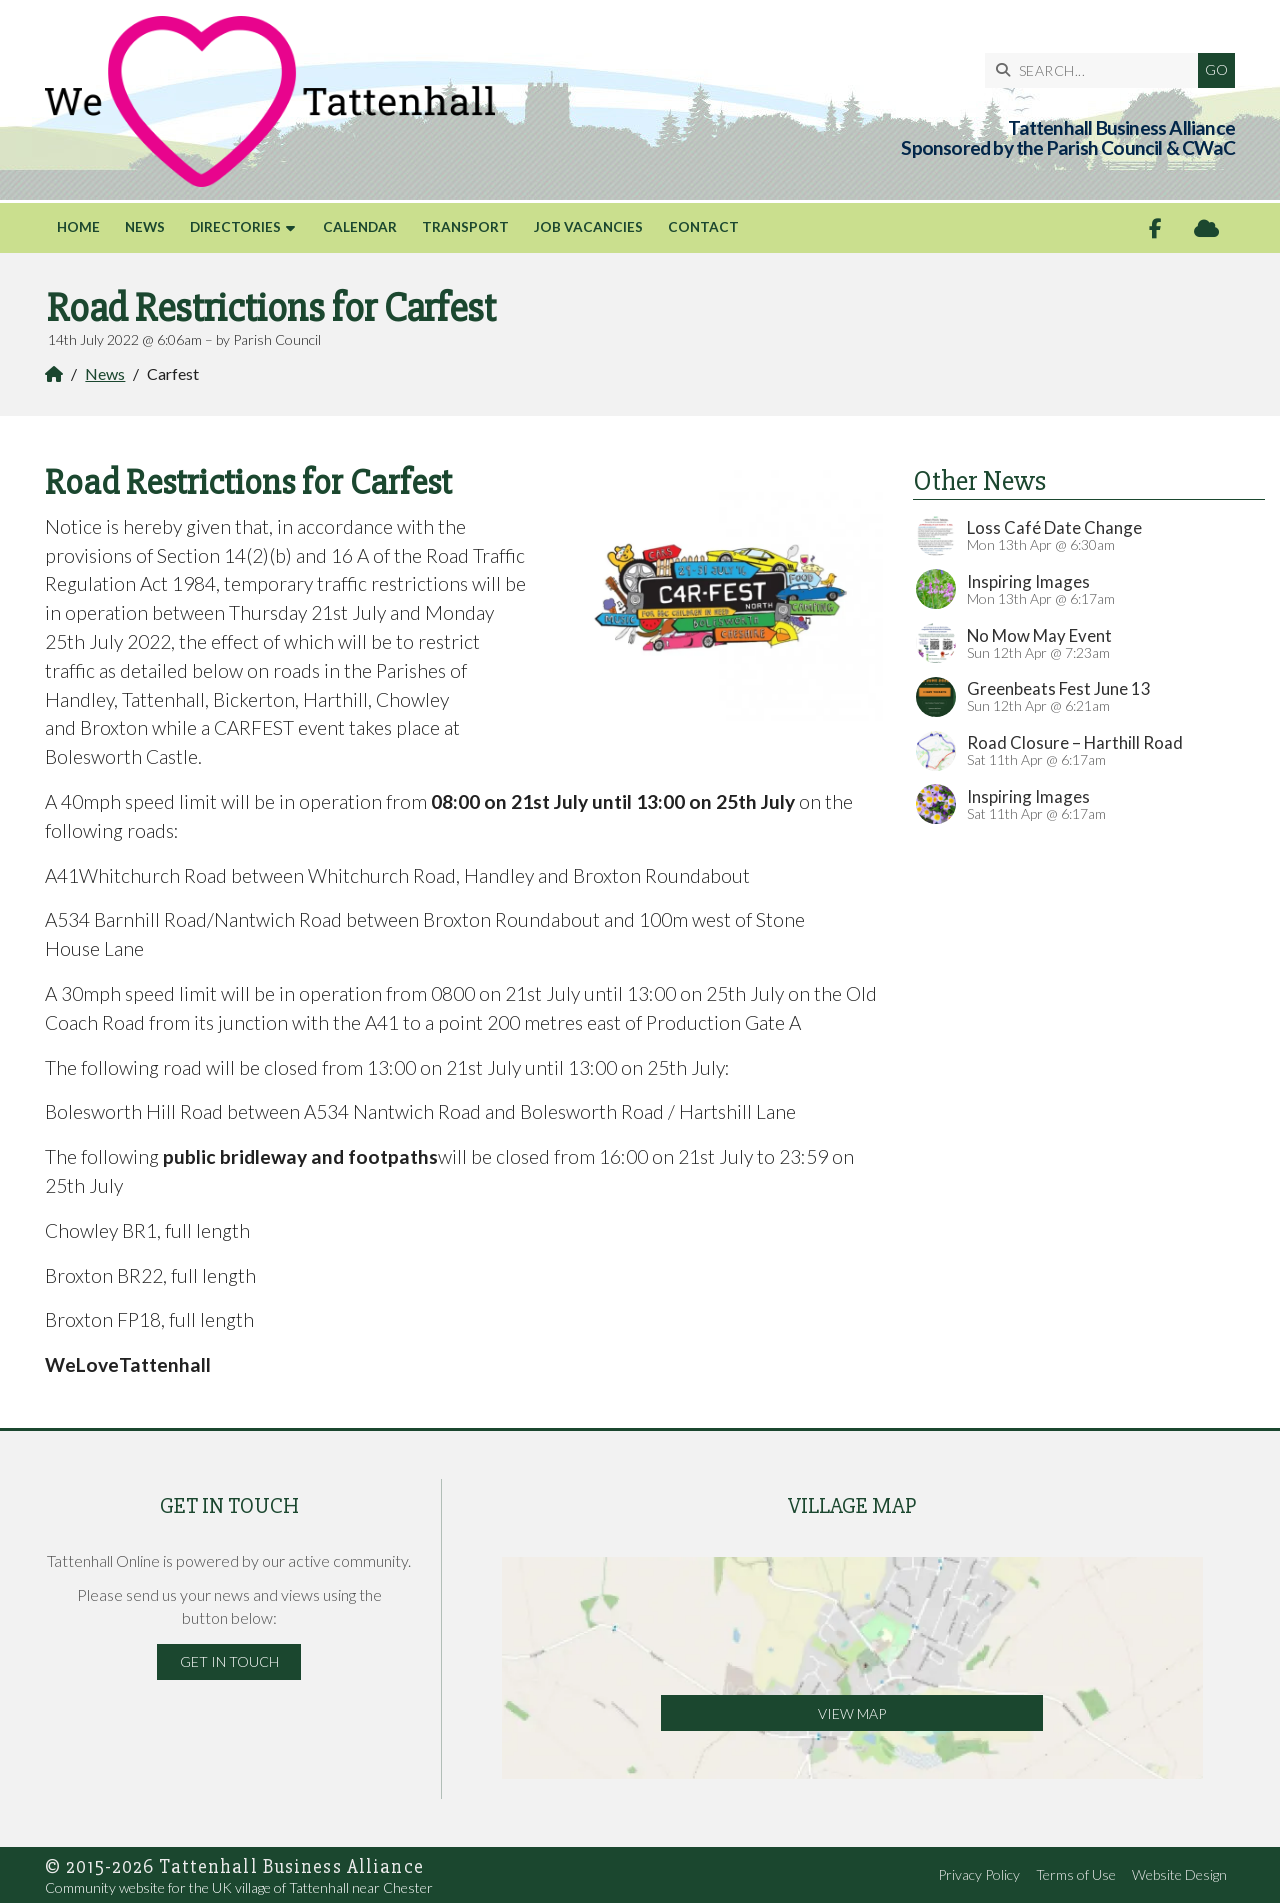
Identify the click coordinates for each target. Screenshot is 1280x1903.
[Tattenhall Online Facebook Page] (1155, 228)
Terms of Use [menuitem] (1076, 1874)
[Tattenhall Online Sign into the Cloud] (1206, 228)
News (105, 373)
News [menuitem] (145, 227)
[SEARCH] (1096, 70)
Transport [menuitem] (465, 227)
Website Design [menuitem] (1179, 1874)
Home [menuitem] (78, 227)
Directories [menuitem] (235, 227)
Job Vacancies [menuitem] (588, 227)
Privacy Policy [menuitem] (979, 1874)
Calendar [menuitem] (360, 227)
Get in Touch (229, 1661)
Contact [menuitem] (703, 227)
